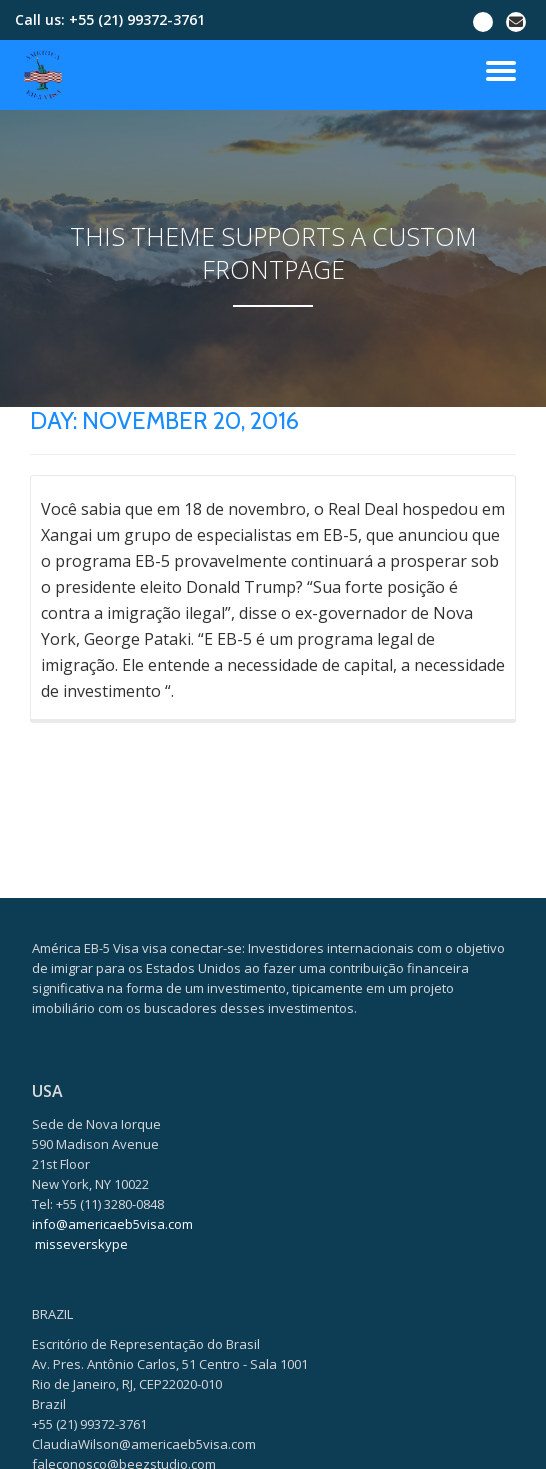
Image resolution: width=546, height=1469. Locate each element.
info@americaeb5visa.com (112, 1386)
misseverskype (81, 1406)
